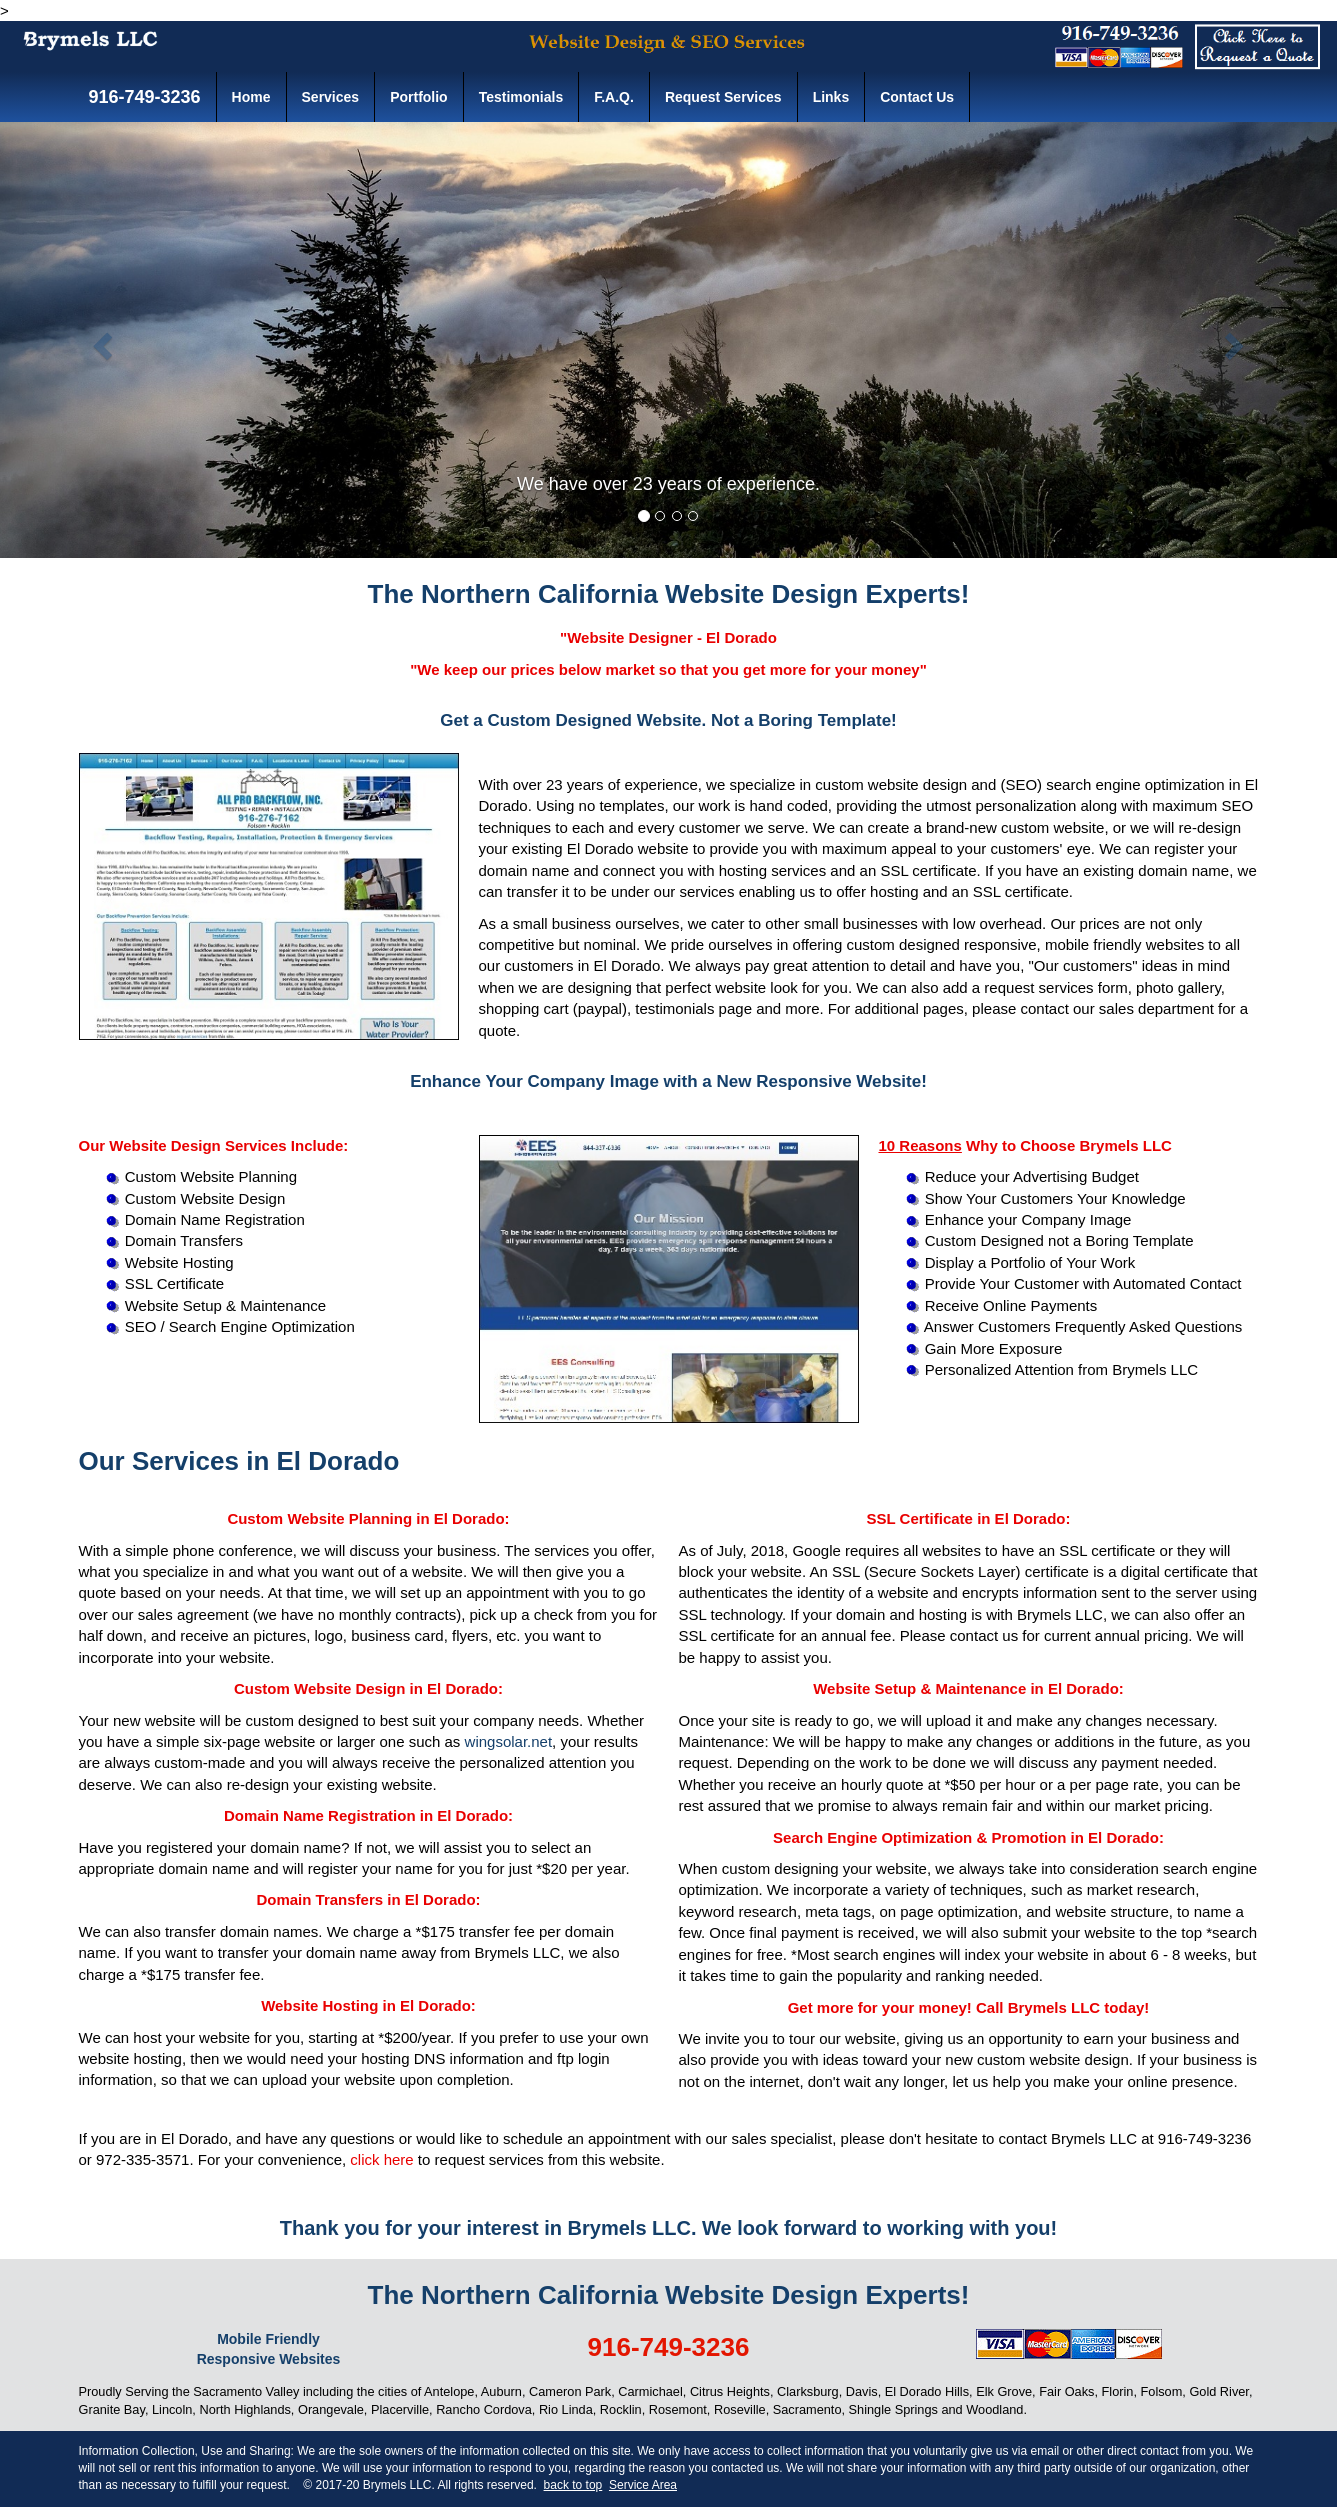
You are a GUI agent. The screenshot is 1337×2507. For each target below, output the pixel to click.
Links (831, 97)
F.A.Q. (614, 97)
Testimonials (521, 97)
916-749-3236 (142, 97)
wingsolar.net (509, 1741)
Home (251, 97)
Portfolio (419, 97)
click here (381, 2159)
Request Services (723, 97)
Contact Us (917, 97)
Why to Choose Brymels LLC (1025, 1145)
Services (331, 97)
